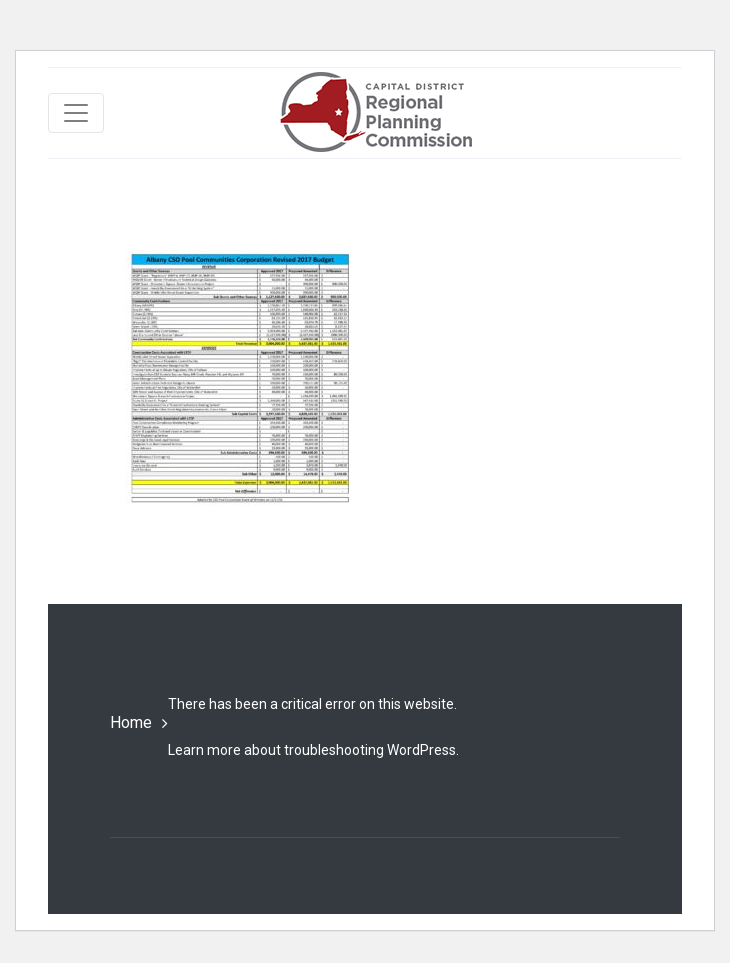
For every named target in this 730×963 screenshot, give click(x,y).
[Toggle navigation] (76, 113)
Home (131, 722)
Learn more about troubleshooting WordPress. (313, 750)
